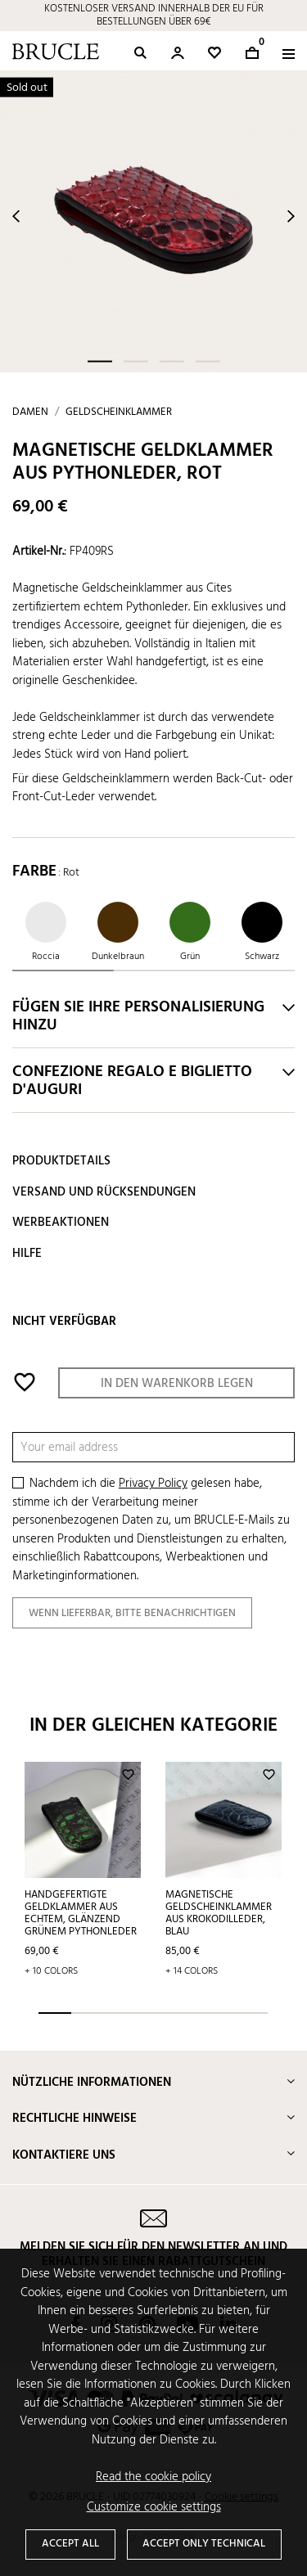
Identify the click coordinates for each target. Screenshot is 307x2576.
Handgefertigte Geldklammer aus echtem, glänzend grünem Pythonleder (81, 1913)
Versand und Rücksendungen (104, 1192)
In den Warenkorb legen (177, 1384)
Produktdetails (61, 1161)
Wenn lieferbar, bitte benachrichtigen (132, 1613)
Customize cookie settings (154, 2507)
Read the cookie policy (153, 2477)
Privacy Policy (153, 1483)
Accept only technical (203, 2543)
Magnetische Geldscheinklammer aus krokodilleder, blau (218, 1913)
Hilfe (27, 1253)
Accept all (70, 2543)
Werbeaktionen (60, 1222)
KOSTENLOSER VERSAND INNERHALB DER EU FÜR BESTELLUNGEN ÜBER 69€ (154, 15)
